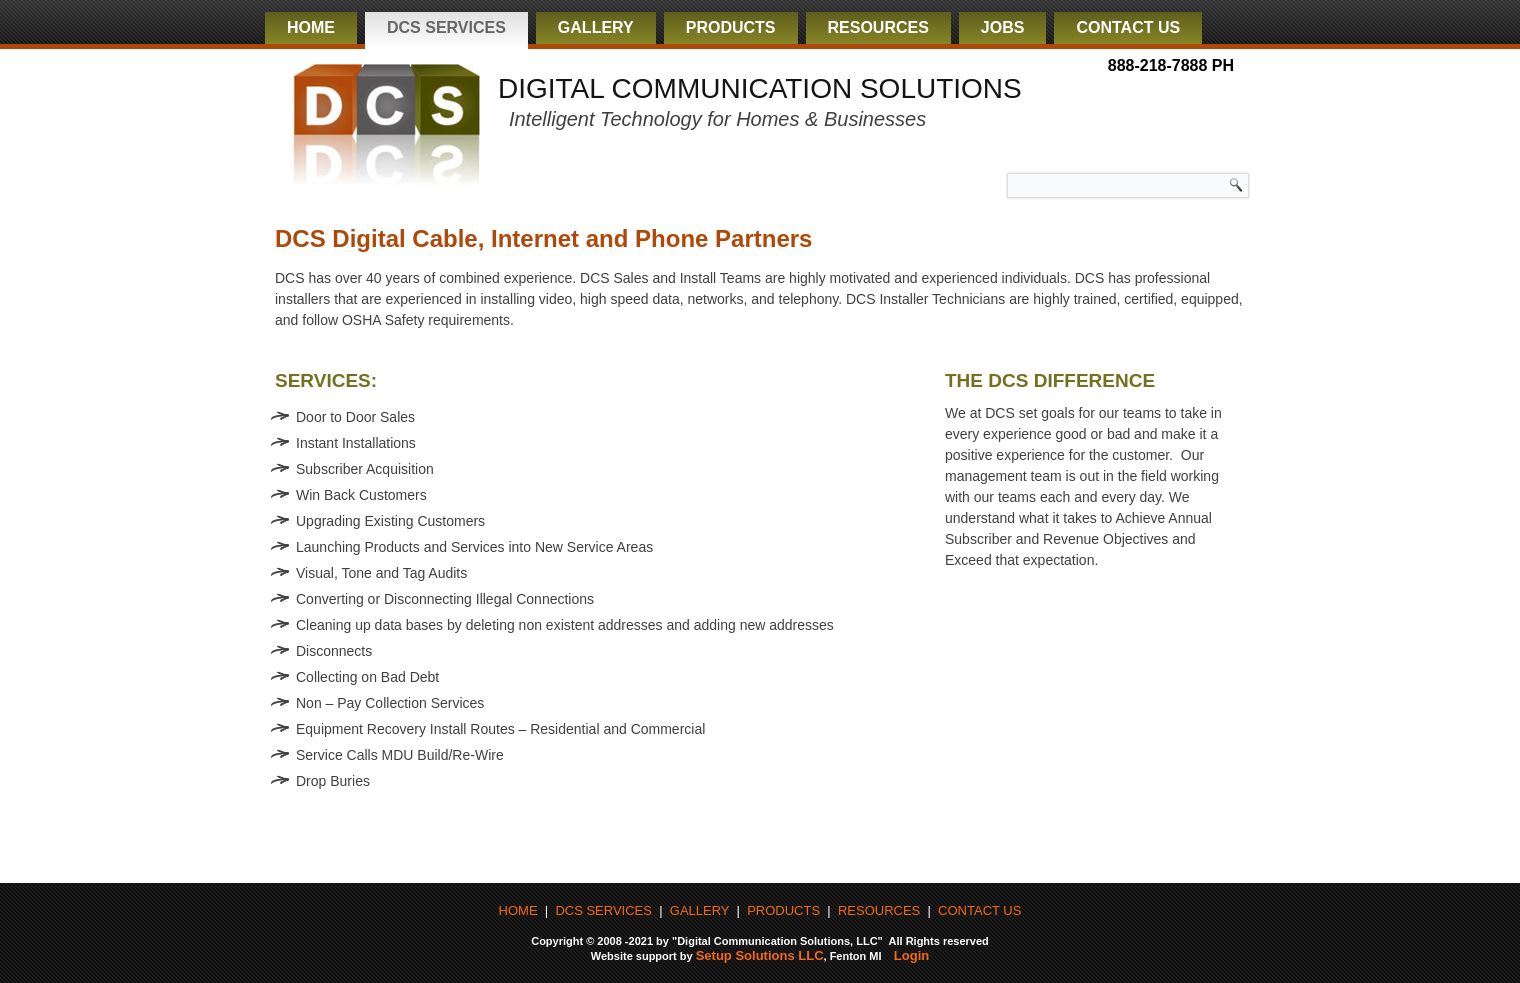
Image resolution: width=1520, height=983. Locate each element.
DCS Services (446, 27)
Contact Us (1128, 27)
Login (911, 955)
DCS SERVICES (603, 910)
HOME (518, 910)
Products (731, 27)
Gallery (596, 27)
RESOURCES (879, 910)
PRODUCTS (783, 910)
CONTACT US (979, 910)
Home (311, 27)
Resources (878, 27)
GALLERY (700, 910)
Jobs (1003, 27)
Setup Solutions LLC (760, 955)
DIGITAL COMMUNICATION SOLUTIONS (760, 88)
